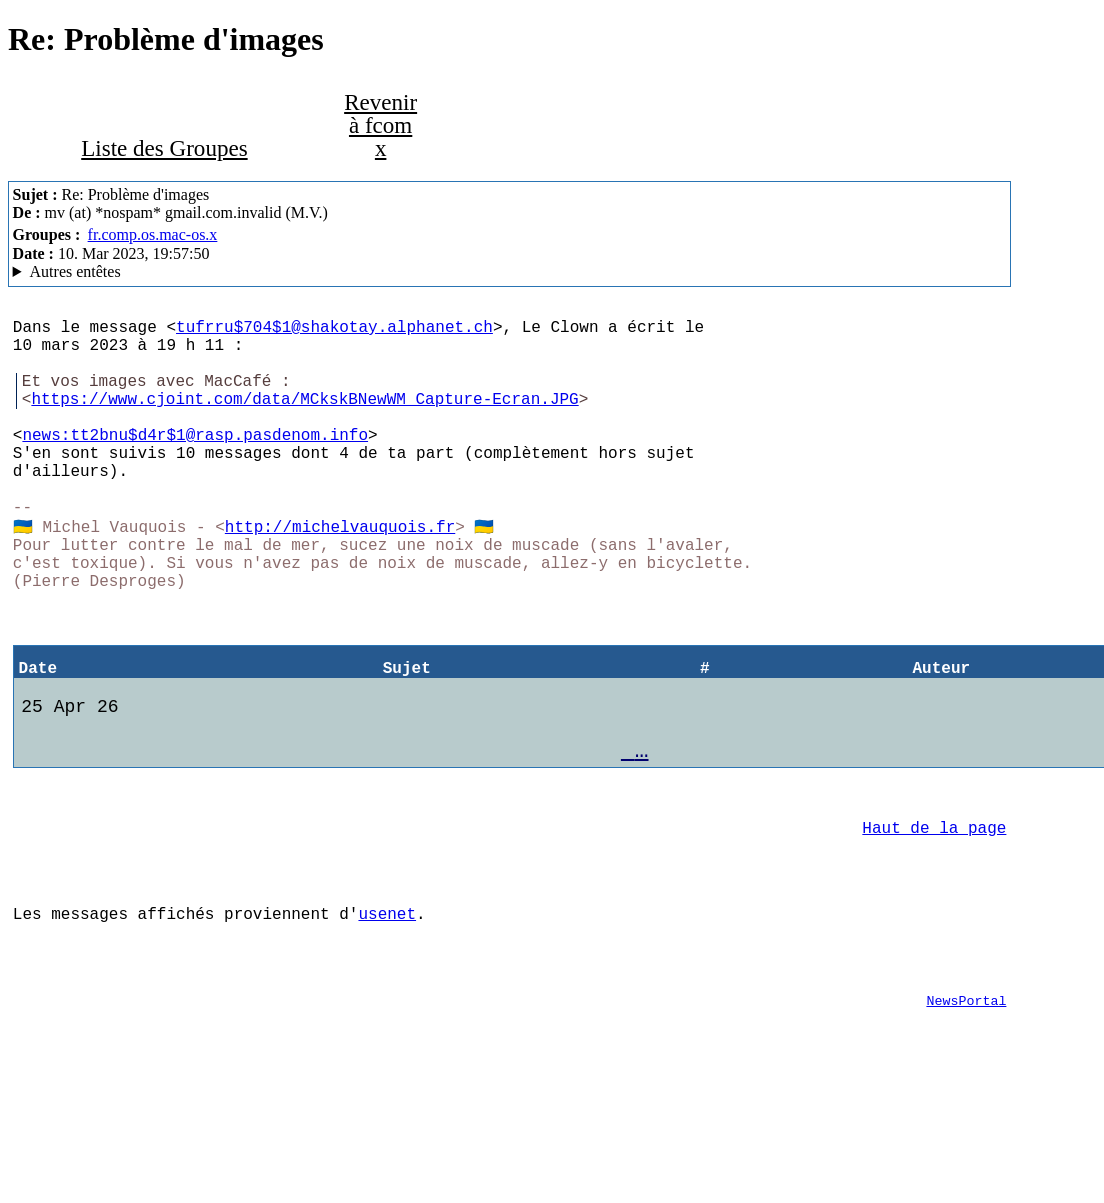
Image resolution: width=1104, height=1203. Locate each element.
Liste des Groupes (164, 148)
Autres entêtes (75, 271)
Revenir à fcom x (380, 125)
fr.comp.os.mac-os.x (153, 234)
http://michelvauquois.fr (340, 572)
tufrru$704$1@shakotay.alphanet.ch (334, 330)
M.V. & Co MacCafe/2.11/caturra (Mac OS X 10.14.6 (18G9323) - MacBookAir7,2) (510, 272)
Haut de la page (934, 919)
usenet (387, 1017)
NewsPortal (966, 1116)
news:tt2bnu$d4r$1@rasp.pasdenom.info (195, 462)
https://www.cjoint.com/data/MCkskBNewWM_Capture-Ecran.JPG (304, 418)
